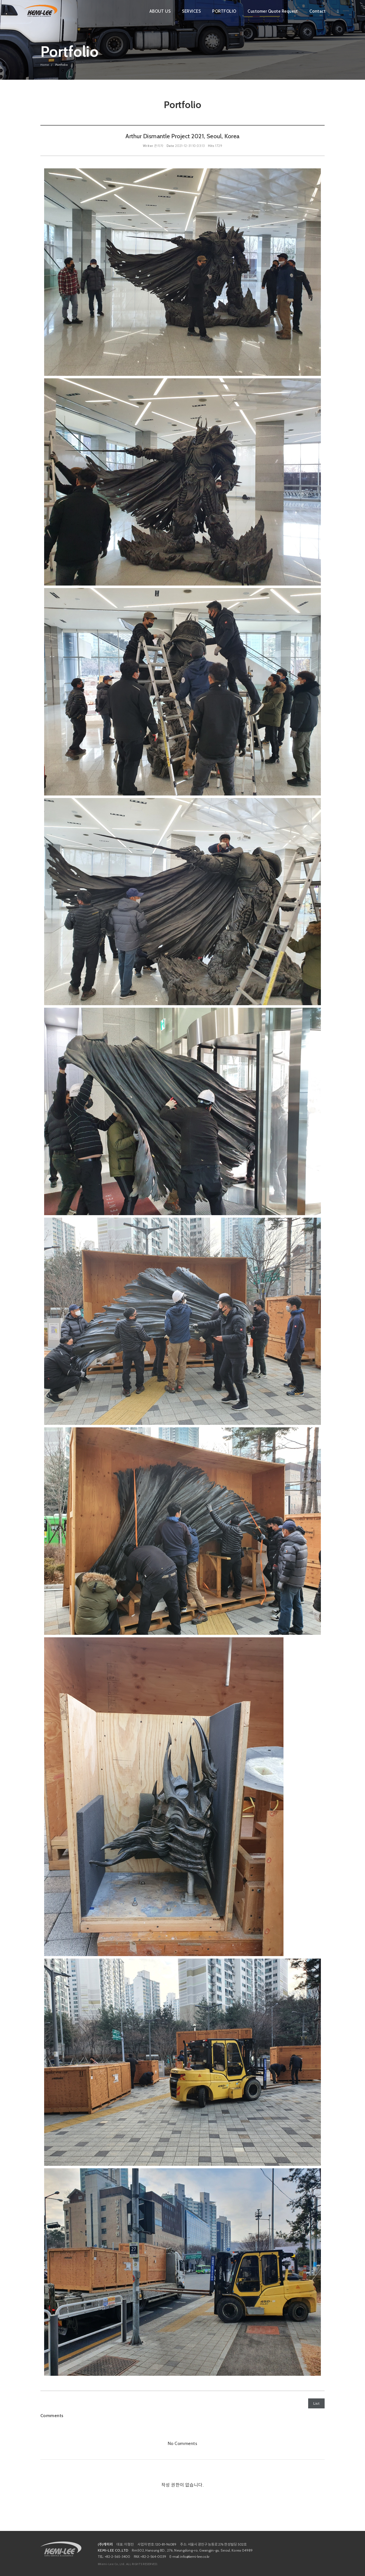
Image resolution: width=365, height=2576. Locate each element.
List (316, 2403)
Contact (317, 11)
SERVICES (191, 11)
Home (44, 64)
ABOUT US (160, 11)
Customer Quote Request (273, 11)
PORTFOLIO (224, 11)
